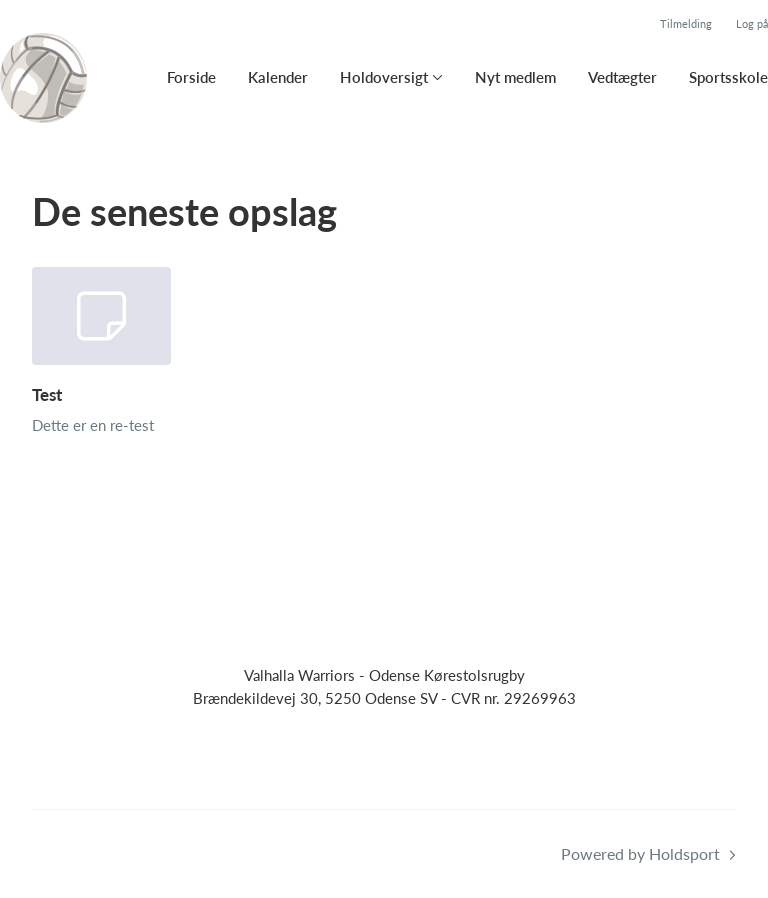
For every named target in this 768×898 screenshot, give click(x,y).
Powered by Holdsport (640, 853)
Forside (191, 77)
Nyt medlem (515, 77)
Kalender (278, 77)
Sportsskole (728, 77)
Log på (752, 23)
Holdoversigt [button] (384, 77)
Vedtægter (622, 77)
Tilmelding (686, 23)
